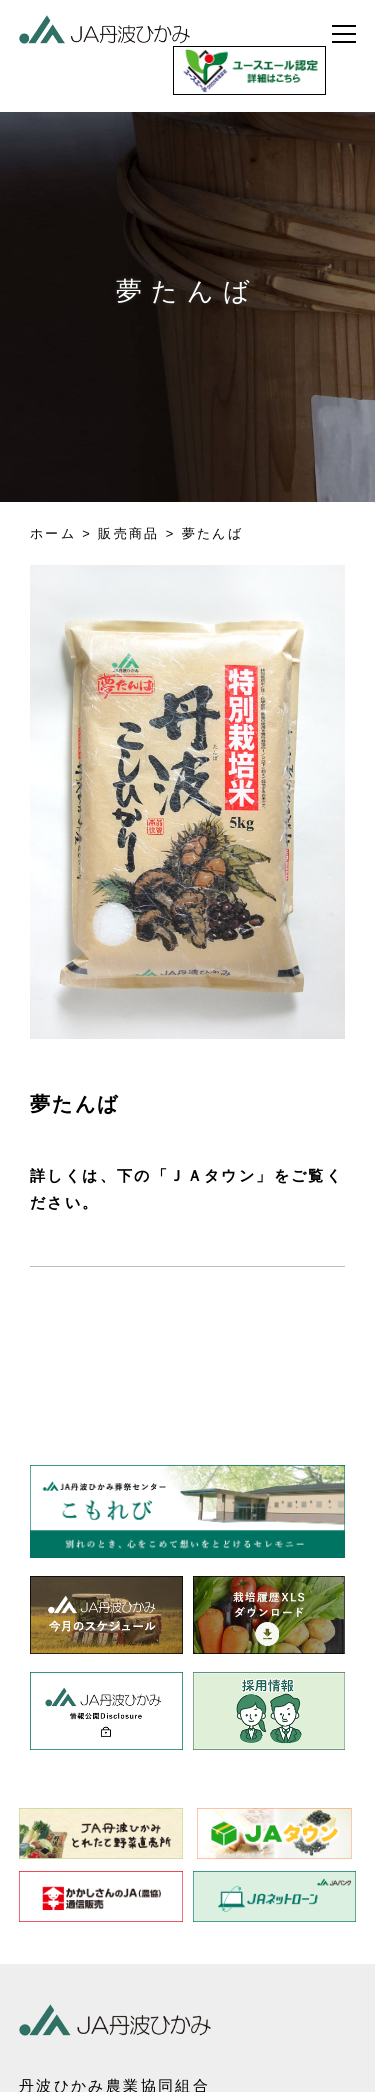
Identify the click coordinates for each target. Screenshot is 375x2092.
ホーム (53, 533)
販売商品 (129, 533)
